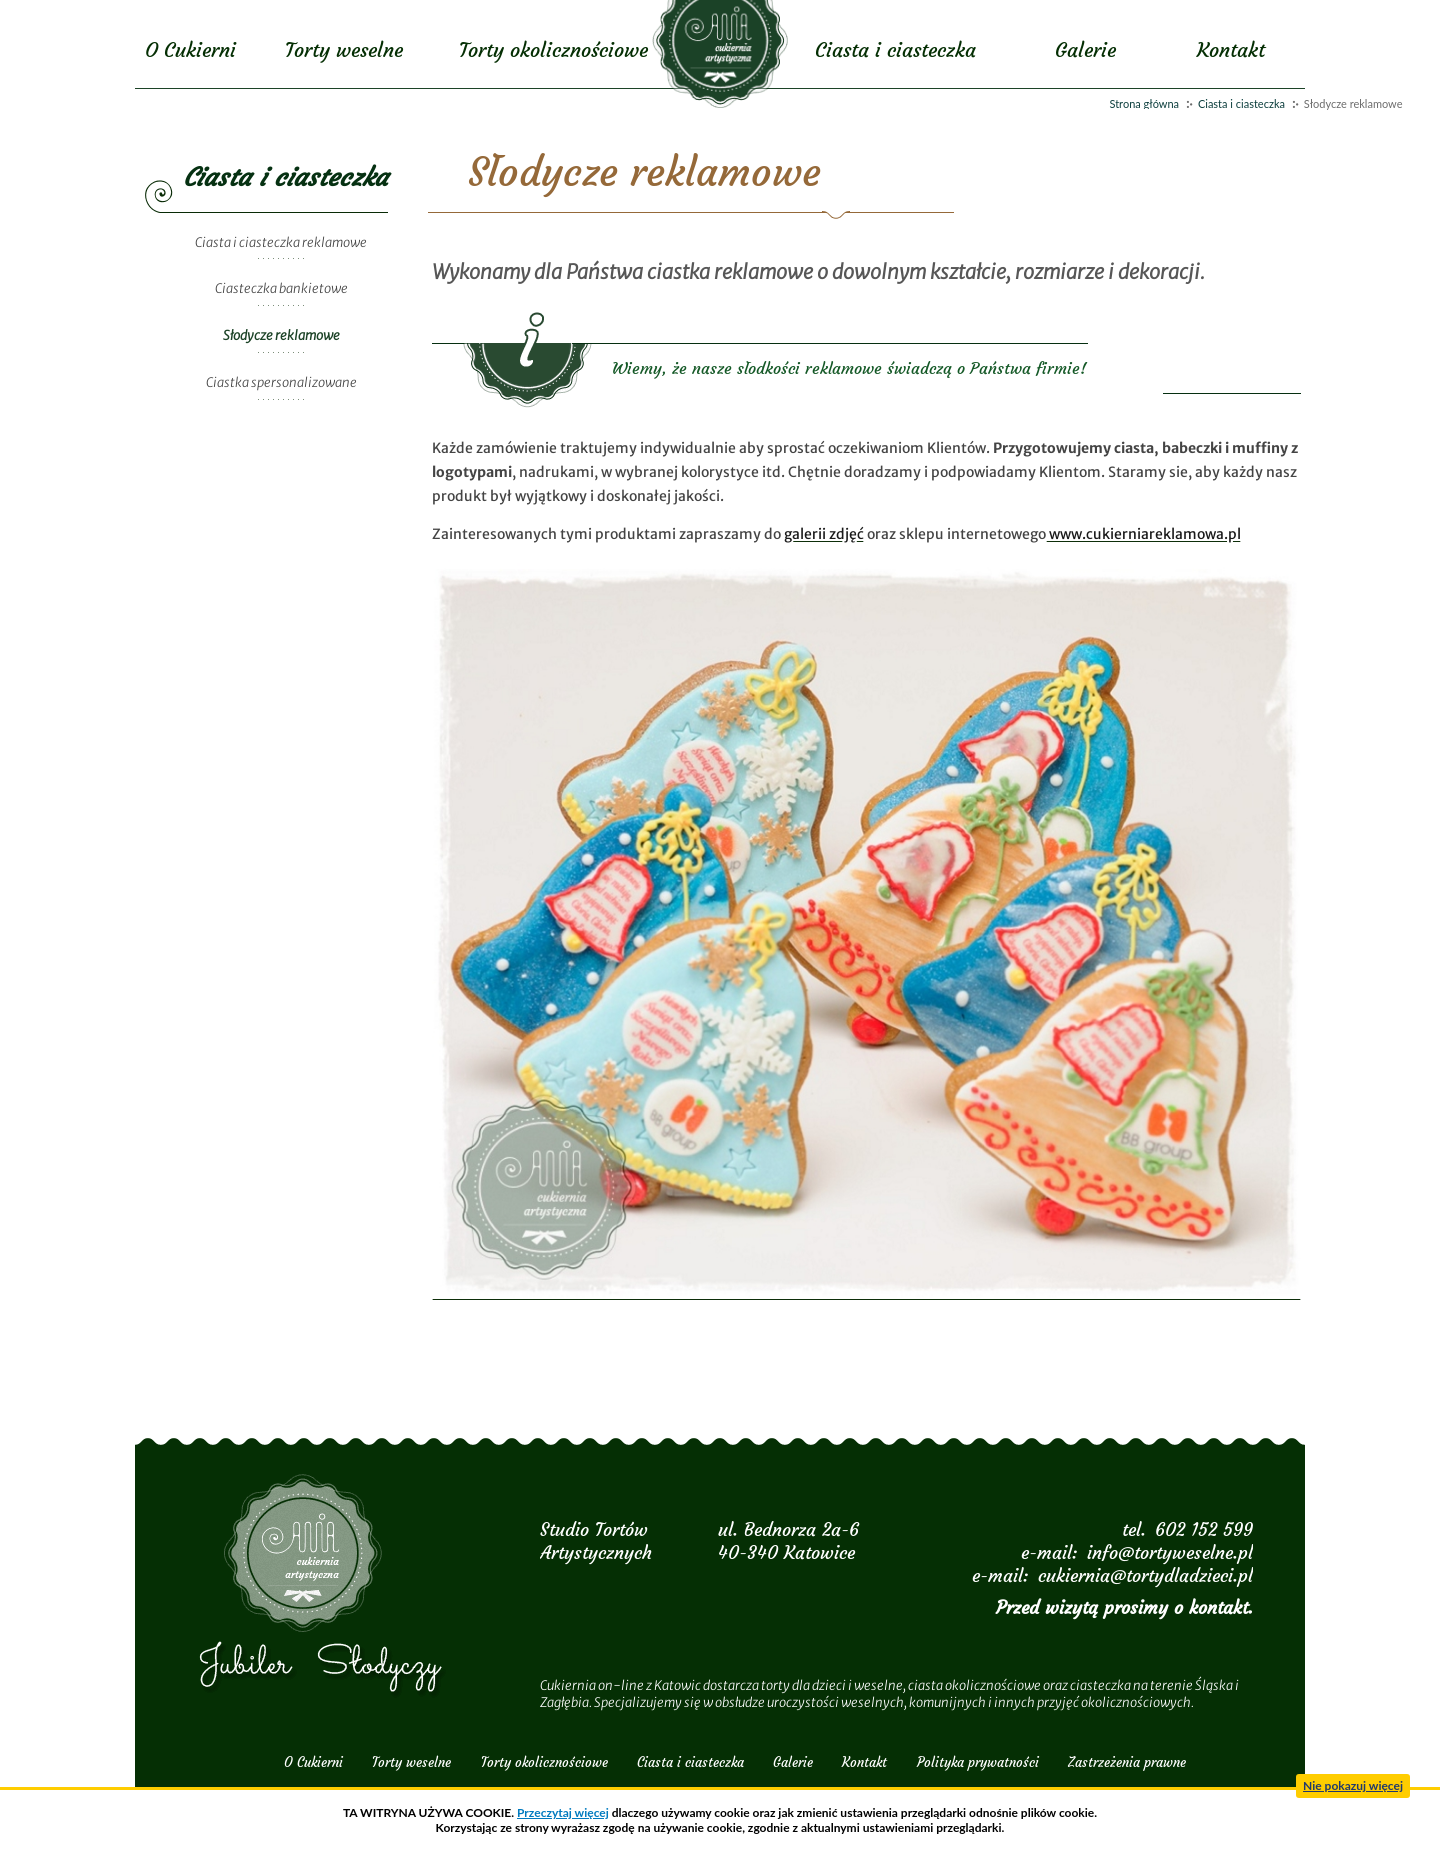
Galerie (1085, 49)
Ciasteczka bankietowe (281, 288)
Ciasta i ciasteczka (1241, 103)
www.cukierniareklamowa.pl (1143, 534)
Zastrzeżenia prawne (1127, 1762)
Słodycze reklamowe (281, 335)
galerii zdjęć (824, 534)
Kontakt (1231, 49)
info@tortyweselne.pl (1170, 1552)
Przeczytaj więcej (563, 1812)
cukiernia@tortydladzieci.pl (1145, 1575)
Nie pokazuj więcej (1353, 1785)
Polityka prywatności (978, 1762)
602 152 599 (1204, 1529)
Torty (344, 49)
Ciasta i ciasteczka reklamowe (281, 242)
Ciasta (895, 49)
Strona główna (1144, 103)
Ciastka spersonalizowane (281, 382)
